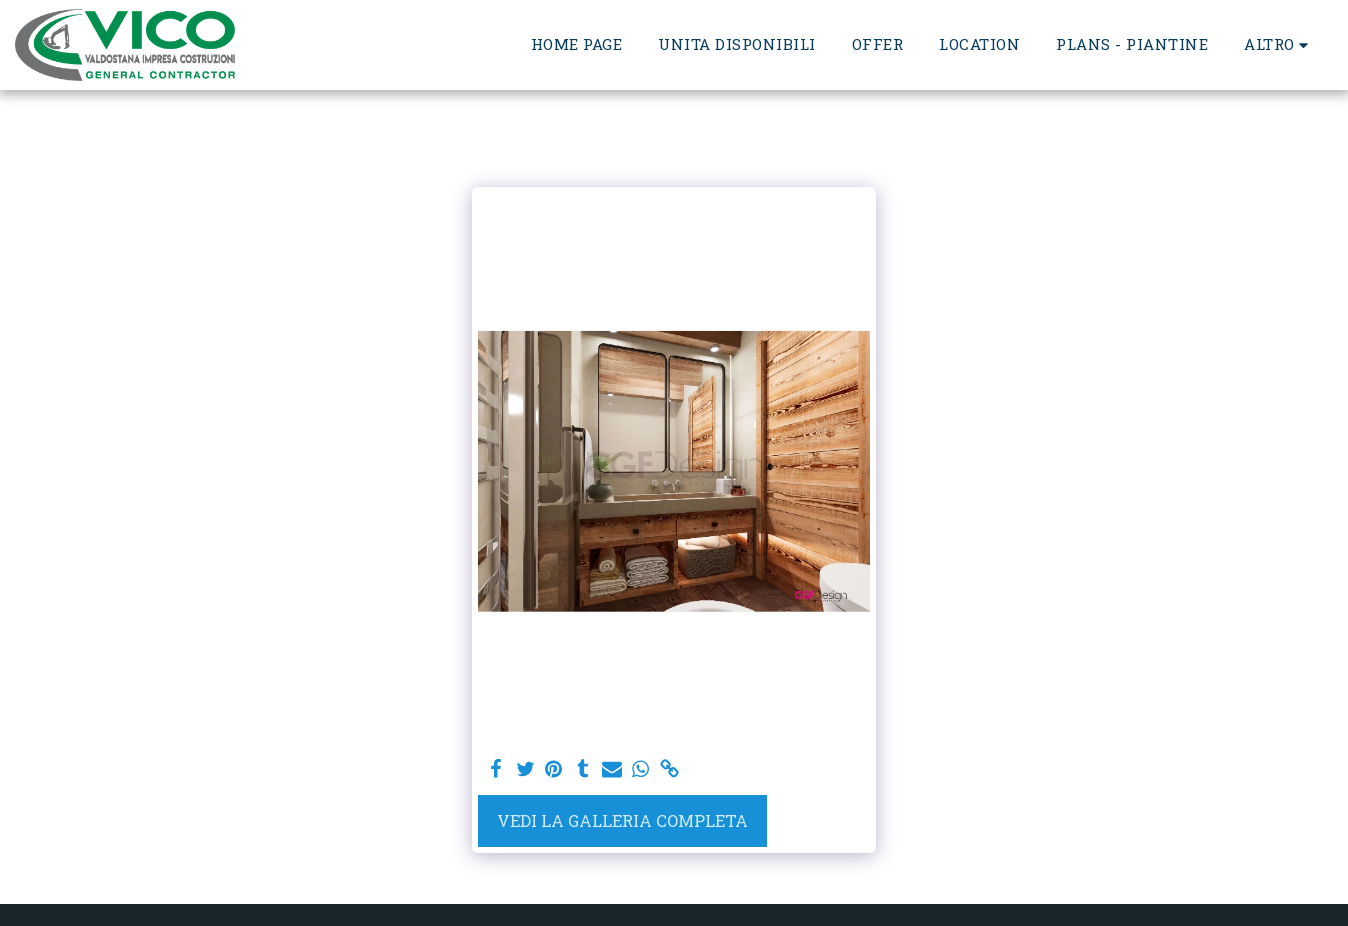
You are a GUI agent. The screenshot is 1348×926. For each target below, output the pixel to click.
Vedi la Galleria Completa (622, 820)
